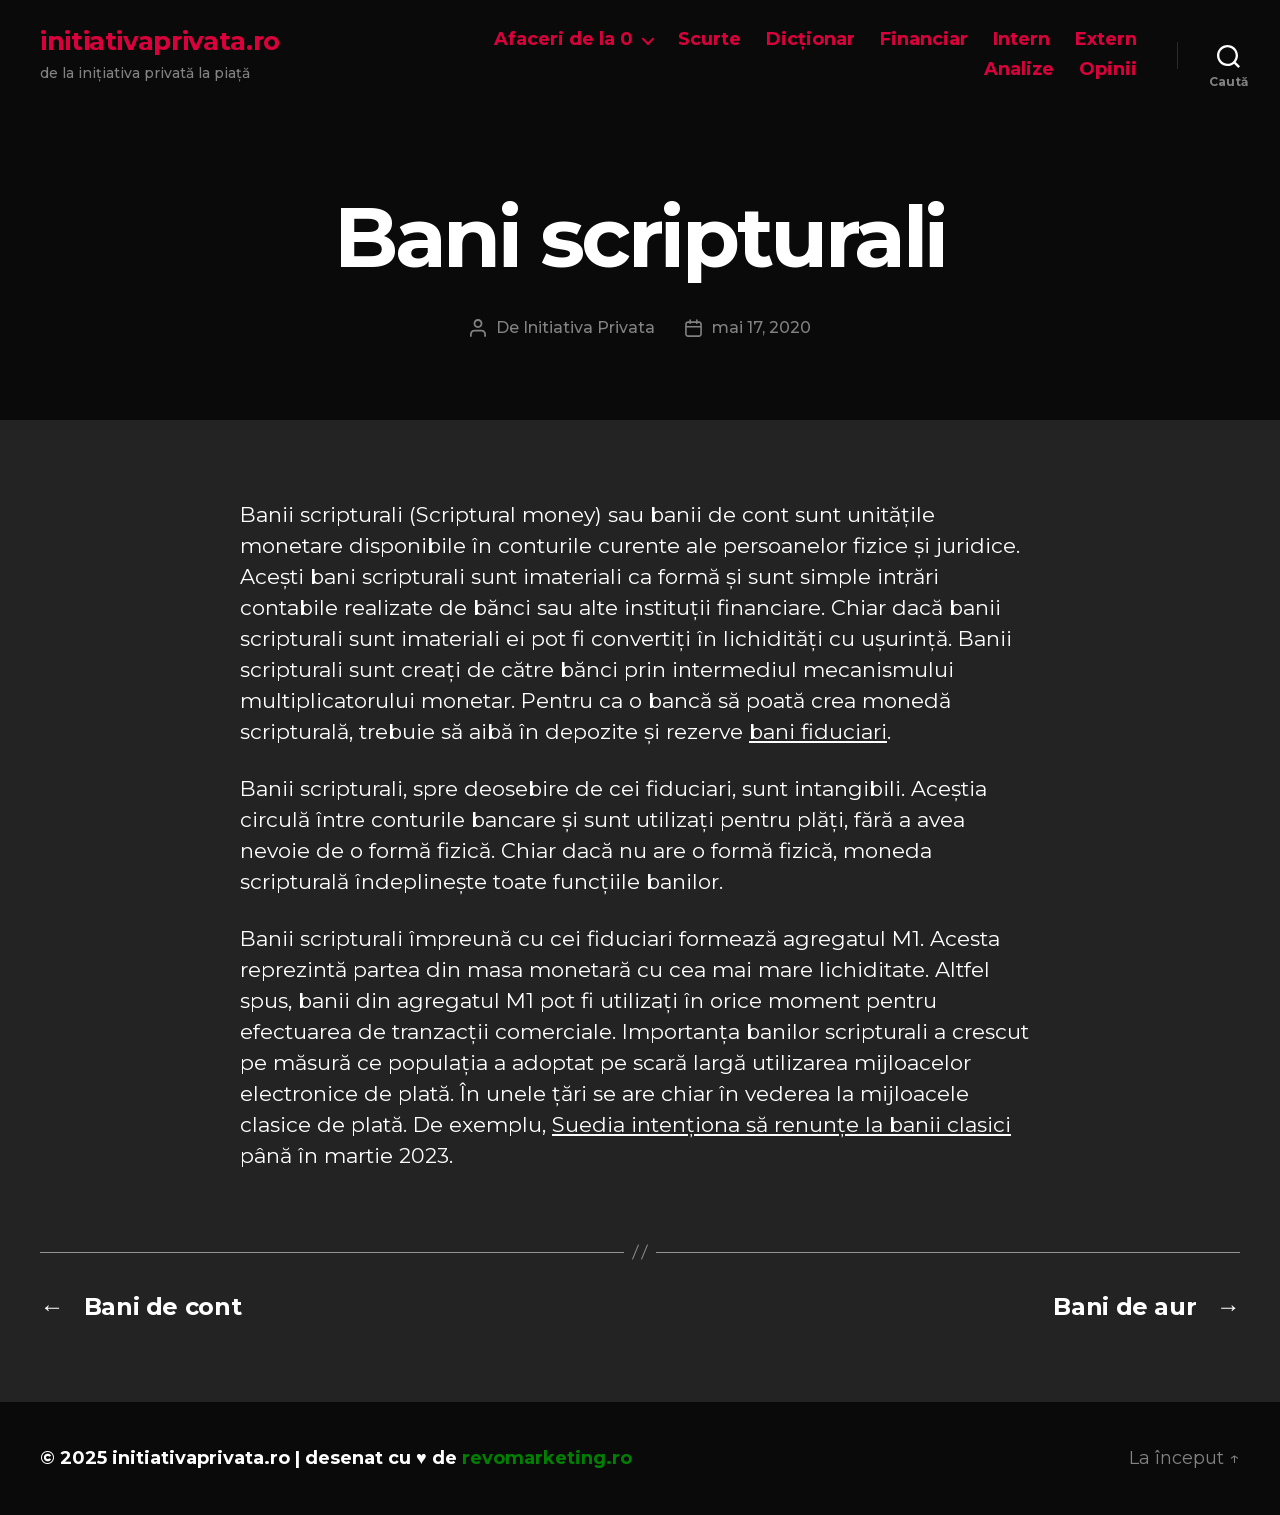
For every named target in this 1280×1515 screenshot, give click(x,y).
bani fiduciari (818, 731)
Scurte (709, 39)
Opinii (1108, 69)
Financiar (924, 39)
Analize (1019, 69)
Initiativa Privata (589, 327)
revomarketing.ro (547, 1458)
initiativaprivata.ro (160, 41)
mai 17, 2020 (761, 327)
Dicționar (810, 39)
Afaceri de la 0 (563, 39)
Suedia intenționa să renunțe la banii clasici (781, 1124)
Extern (1106, 39)
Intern (1021, 39)
